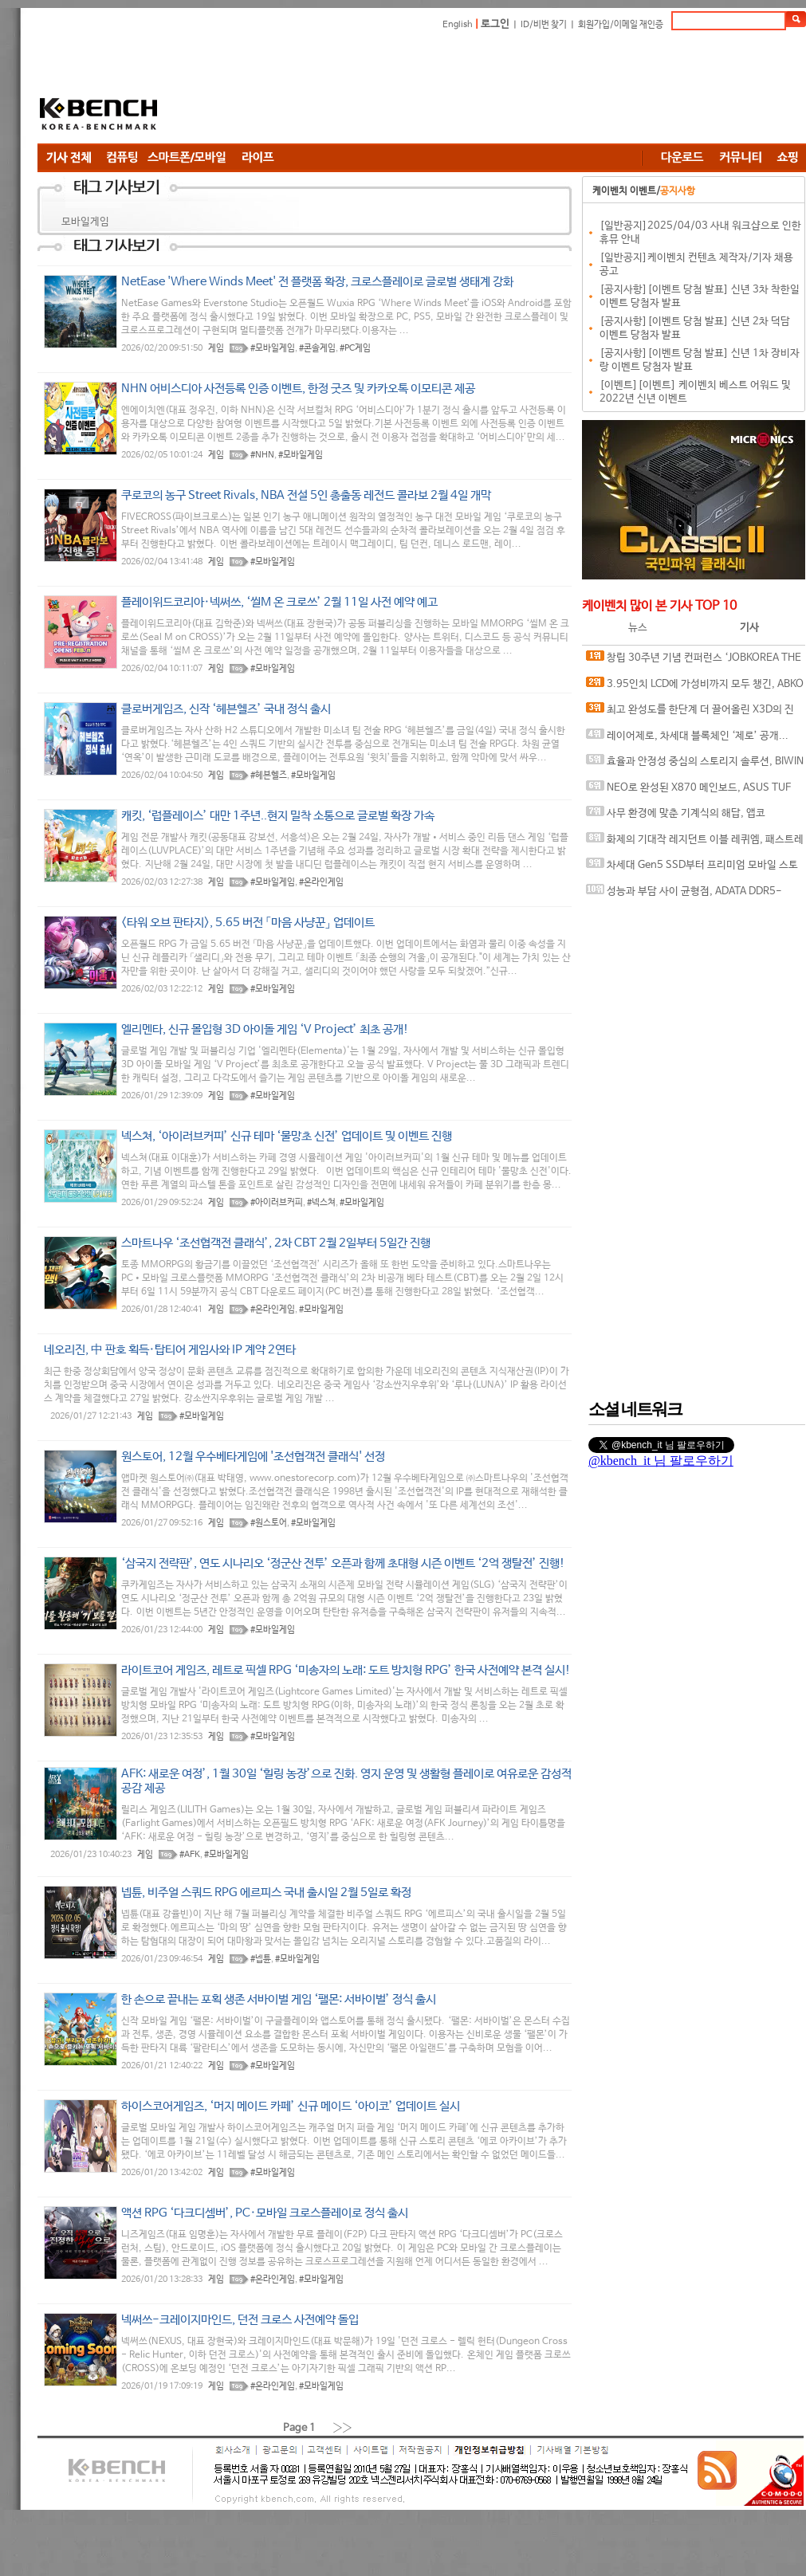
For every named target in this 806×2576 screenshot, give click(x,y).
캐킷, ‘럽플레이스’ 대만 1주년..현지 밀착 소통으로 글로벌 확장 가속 (277, 816)
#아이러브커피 (276, 1203)
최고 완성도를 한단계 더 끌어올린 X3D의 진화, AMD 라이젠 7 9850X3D (690, 713)
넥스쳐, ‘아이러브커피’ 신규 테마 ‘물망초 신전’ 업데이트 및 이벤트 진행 (286, 1136)
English (457, 24)
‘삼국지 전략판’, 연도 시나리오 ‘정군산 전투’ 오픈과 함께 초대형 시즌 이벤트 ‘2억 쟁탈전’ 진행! (343, 1563)
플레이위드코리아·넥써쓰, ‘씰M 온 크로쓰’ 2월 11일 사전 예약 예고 (279, 602)
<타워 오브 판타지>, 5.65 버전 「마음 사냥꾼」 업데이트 (248, 922)
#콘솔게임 (317, 348)
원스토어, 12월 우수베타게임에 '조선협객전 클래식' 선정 (253, 1456)
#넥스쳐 (321, 1203)
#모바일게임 (272, 348)
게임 (216, 348)
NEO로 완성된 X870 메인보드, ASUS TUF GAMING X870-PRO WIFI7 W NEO (688, 791)
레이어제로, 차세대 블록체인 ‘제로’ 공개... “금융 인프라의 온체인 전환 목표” (687, 739)
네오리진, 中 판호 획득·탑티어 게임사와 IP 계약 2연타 (170, 1350)
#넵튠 (260, 1959)
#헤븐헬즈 (268, 775)
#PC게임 (355, 348)
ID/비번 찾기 (544, 24)
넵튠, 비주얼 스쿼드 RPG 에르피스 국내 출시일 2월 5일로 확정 (266, 1892)
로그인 (495, 24)
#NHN (262, 455)
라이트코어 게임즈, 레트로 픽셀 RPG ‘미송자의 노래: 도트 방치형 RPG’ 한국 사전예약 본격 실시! (346, 1670)
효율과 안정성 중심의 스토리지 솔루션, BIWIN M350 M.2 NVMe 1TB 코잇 (695, 765)
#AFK (189, 1854)
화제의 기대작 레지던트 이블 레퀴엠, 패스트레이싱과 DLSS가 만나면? (695, 843)
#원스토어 (268, 1523)
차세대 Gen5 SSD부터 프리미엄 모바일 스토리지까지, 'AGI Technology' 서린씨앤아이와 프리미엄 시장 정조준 (693, 868)
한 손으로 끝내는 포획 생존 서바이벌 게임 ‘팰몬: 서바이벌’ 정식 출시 (278, 1999)
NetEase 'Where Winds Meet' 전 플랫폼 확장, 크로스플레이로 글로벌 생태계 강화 (317, 282)
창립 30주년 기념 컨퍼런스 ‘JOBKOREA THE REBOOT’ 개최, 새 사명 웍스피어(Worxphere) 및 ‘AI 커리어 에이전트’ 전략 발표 (695, 661)
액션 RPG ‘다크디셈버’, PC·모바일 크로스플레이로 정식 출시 (264, 2213)
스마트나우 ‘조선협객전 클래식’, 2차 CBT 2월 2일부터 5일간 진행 (276, 1243)
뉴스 (637, 628)
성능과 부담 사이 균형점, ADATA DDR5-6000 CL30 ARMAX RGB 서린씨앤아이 (684, 894)
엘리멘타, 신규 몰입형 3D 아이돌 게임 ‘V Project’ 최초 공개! (265, 1029)
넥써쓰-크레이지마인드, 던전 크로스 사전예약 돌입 (240, 2320)
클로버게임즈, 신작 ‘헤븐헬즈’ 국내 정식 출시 (226, 709)
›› (342, 2427)
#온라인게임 (321, 882)
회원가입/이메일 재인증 (620, 24)
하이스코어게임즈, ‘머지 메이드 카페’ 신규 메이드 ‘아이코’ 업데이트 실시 (290, 2106)
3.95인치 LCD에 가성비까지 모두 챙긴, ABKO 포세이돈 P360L (695, 687)
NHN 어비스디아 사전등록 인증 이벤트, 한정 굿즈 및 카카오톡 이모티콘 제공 (298, 388)
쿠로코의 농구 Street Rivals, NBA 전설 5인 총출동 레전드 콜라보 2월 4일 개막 (306, 495)
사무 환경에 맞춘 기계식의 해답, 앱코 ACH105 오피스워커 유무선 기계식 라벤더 (677, 816)
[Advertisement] (285, 89)
